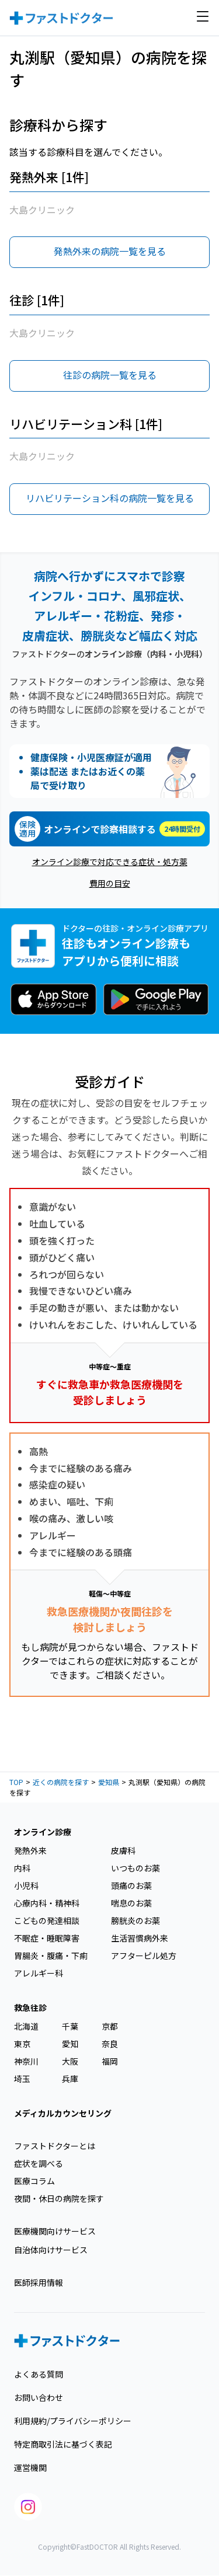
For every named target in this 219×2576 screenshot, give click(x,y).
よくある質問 (38, 2374)
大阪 (70, 2061)
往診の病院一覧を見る (110, 375)
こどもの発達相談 (46, 1920)
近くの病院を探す (61, 1782)
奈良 (110, 2043)
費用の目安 (109, 883)
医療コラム (34, 2181)
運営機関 (30, 2467)
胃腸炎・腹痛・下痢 (51, 1955)
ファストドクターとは (54, 2146)
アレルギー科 (38, 1973)
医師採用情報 (38, 2282)
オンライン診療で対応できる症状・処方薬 (109, 861)
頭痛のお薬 (131, 1885)
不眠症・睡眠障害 (46, 1938)
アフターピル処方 (143, 1955)
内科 (22, 1868)
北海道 (26, 2026)
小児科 (26, 1885)
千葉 (70, 2026)
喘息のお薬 (131, 1903)
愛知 (70, 2043)
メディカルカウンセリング (63, 2113)
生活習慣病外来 (139, 1938)
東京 (22, 2043)
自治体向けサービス (51, 2250)
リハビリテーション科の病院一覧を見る (110, 498)
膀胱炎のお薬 (135, 1920)
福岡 (110, 2061)
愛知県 (108, 1782)
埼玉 (22, 2078)
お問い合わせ (38, 2397)
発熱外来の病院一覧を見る (110, 251)
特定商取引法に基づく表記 (63, 2444)
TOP (16, 1782)
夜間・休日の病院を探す (59, 2198)
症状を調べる (38, 2163)
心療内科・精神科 (46, 1903)
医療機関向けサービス (55, 2231)
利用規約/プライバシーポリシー (72, 2421)
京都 (110, 2026)
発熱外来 (30, 1850)
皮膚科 (123, 1850)
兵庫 (70, 2078)
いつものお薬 (135, 1868)
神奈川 (26, 2061)
